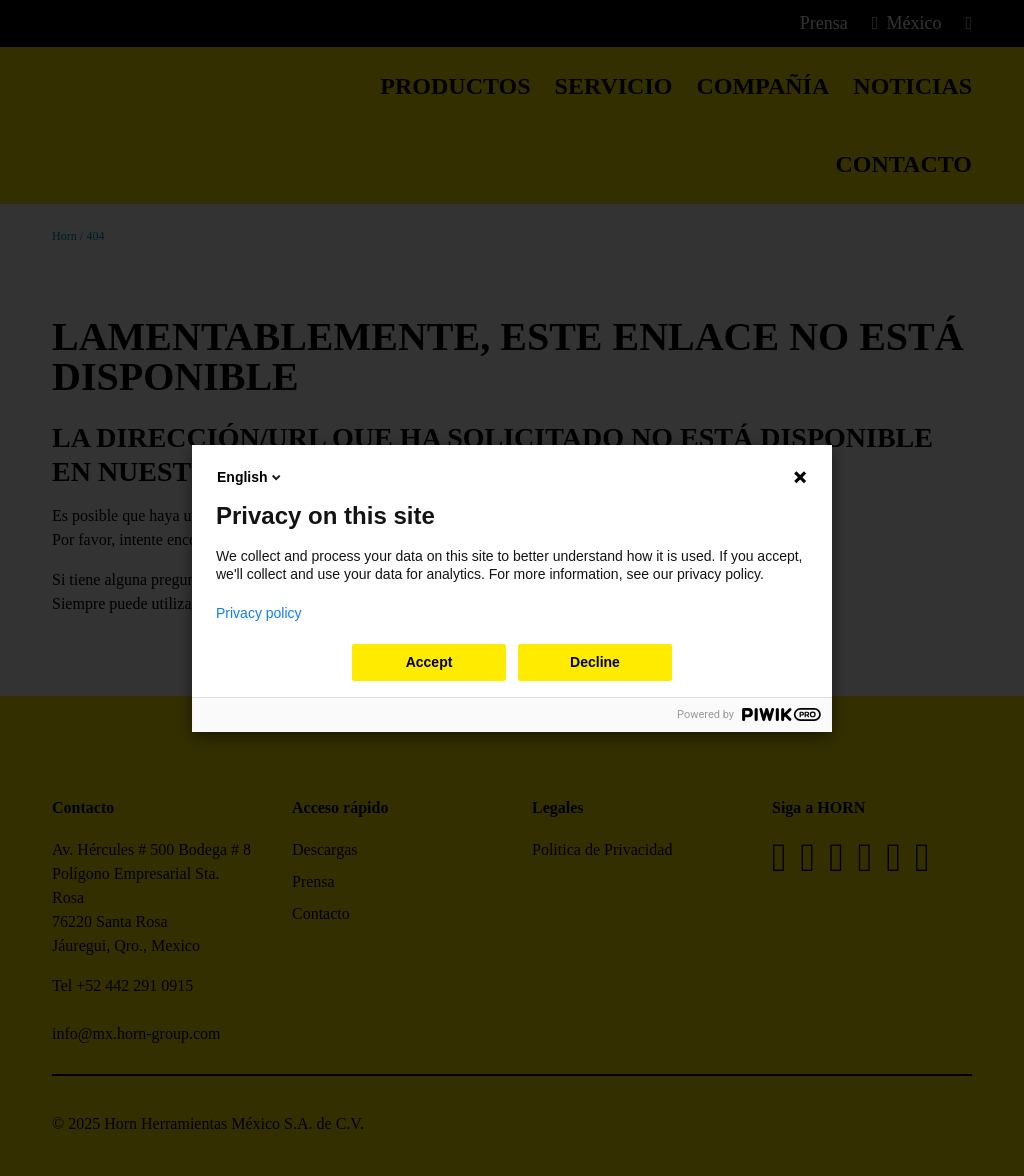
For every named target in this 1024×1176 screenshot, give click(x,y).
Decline (595, 662)
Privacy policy (259, 613)
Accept (429, 662)
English (250, 477)
